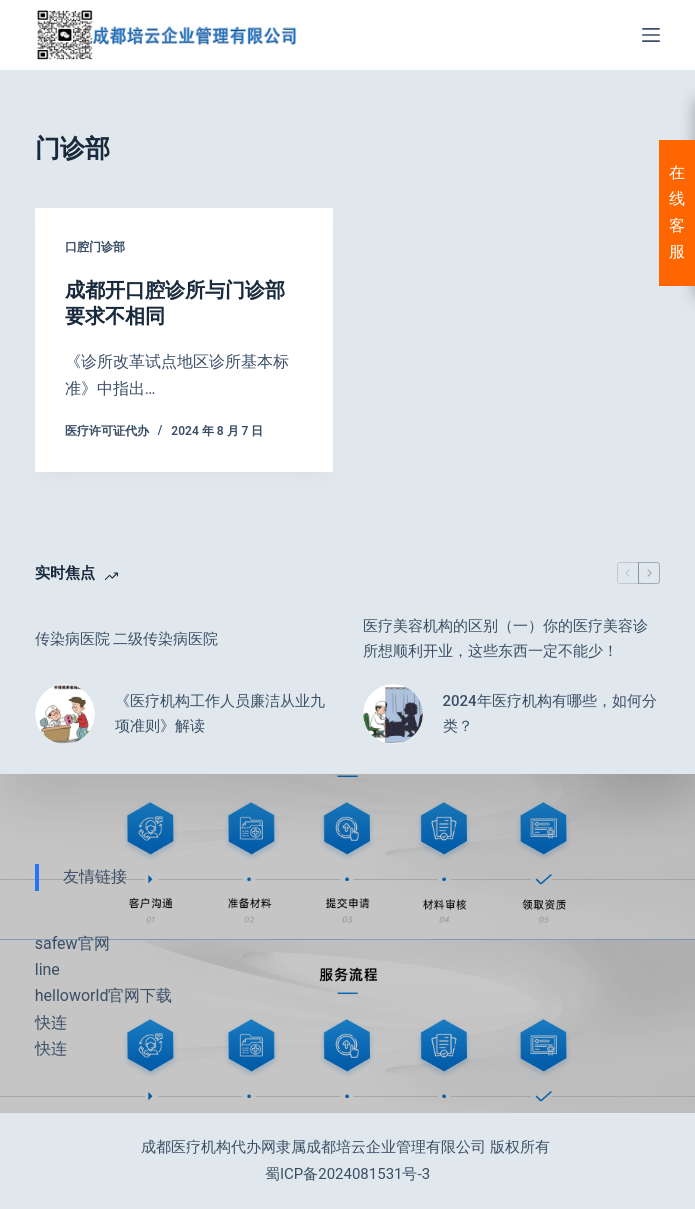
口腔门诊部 (95, 247)
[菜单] (651, 35)
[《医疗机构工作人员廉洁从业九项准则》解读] (65, 714)
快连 (51, 1022)
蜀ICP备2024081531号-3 (347, 1174)
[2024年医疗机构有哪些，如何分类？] (393, 714)
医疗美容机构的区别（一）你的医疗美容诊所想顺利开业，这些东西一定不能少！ (505, 638)
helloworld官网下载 (104, 995)
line (47, 969)
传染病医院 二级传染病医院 (127, 639)
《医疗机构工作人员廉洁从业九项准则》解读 (220, 713)
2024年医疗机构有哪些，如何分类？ (550, 713)
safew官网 (72, 943)
